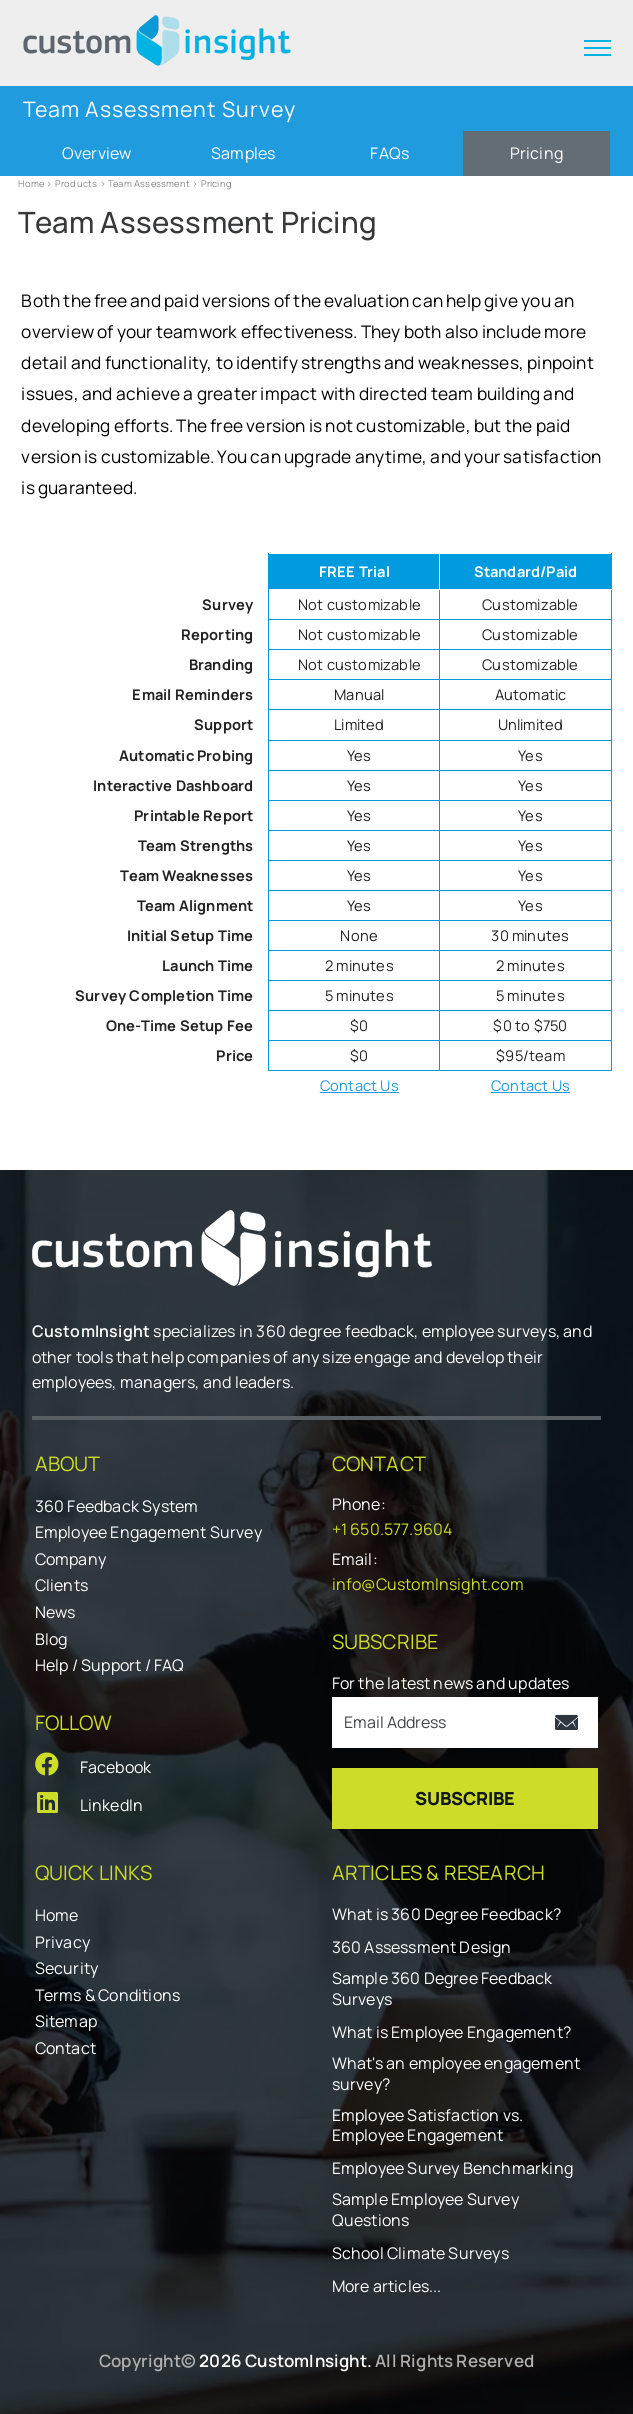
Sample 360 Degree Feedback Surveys (442, 1989)
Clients (61, 1585)
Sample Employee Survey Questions (425, 2210)
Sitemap (66, 2021)
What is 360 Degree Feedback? (447, 1914)
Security (67, 1968)
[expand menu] (597, 48)
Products (76, 183)
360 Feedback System (117, 1506)
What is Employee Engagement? (452, 2032)
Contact (65, 2048)
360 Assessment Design (422, 1947)
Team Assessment (149, 183)
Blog (51, 1639)
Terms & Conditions (108, 1995)
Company (70, 1559)
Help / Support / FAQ (110, 1665)
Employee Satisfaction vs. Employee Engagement (428, 2126)
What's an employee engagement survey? (456, 2074)
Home (31, 183)
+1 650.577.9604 (392, 1529)
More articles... (387, 2286)
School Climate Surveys (420, 2253)
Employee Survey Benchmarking (453, 2168)
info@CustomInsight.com (428, 1584)
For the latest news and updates (451, 1683)
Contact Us (359, 1085)
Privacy (62, 1942)
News (55, 1612)
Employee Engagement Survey (148, 1532)
